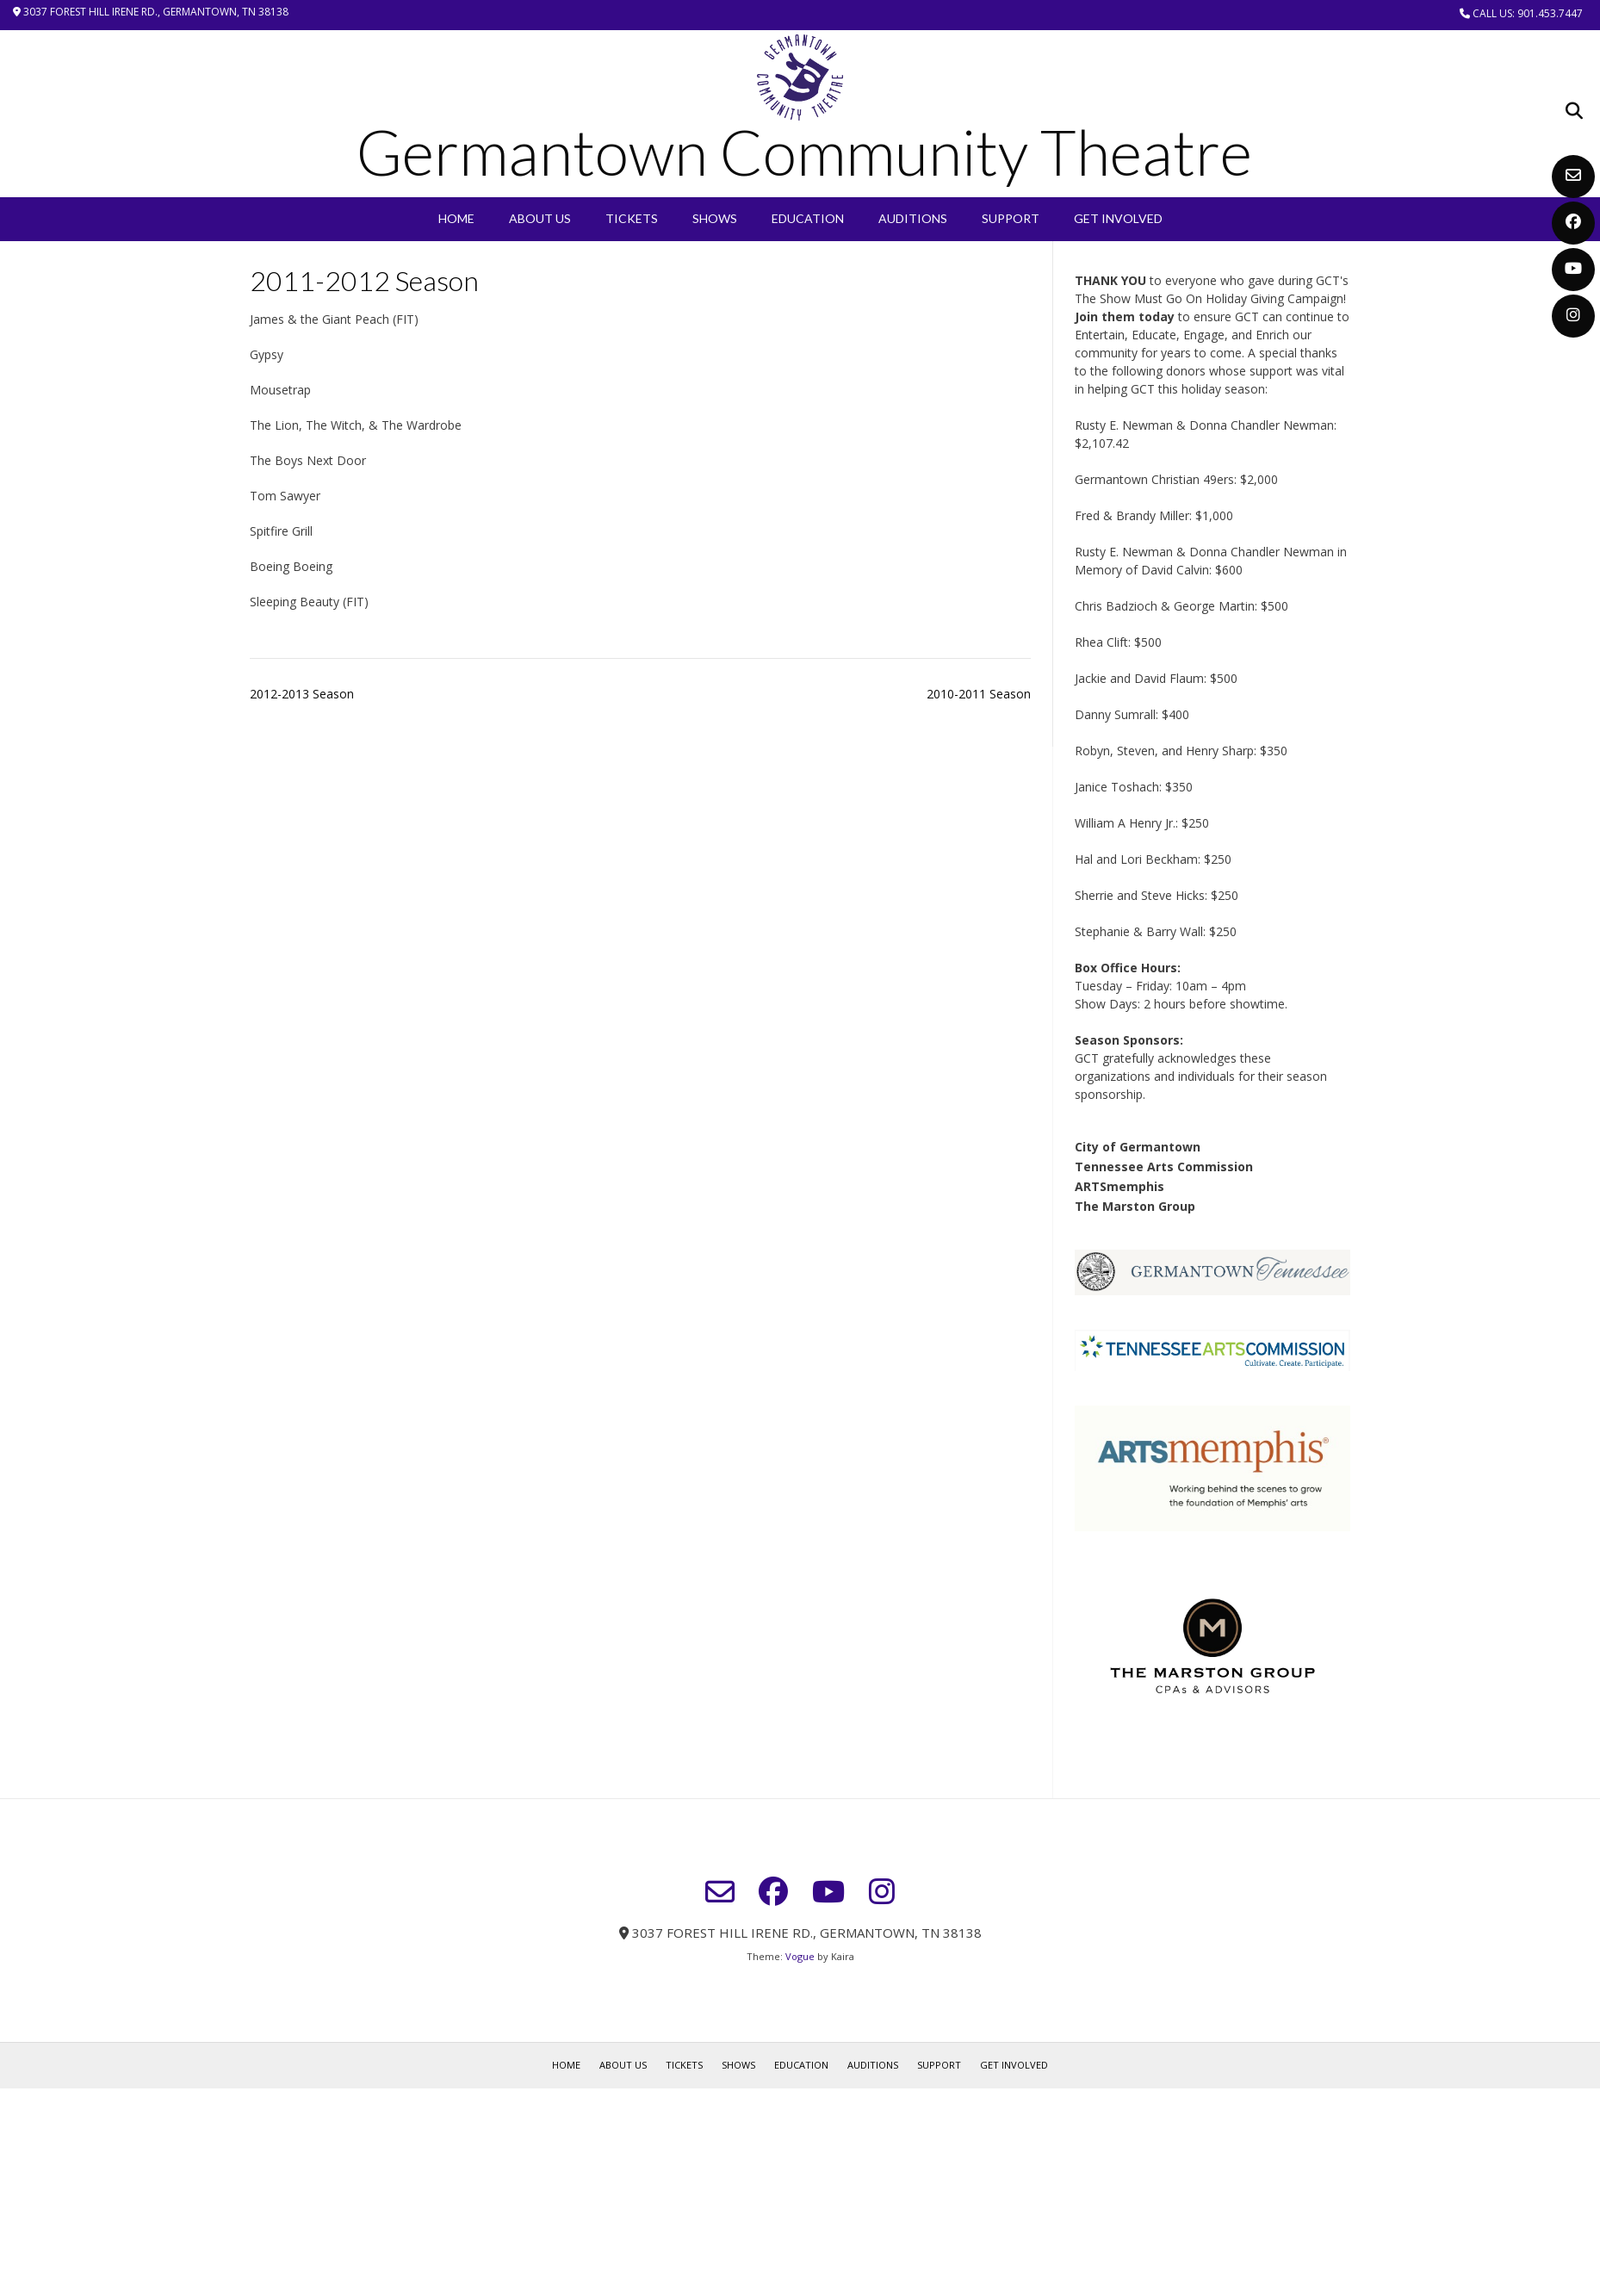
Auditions (912, 218)
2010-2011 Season (979, 694)
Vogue (800, 1956)
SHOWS (714, 218)
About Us (540, 218)
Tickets (631, 218)
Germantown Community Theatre (804, 152)
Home (456, 218)
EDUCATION (808, 218)
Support (1010, 218)
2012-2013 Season (302, 694)
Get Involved (1118, 218)
